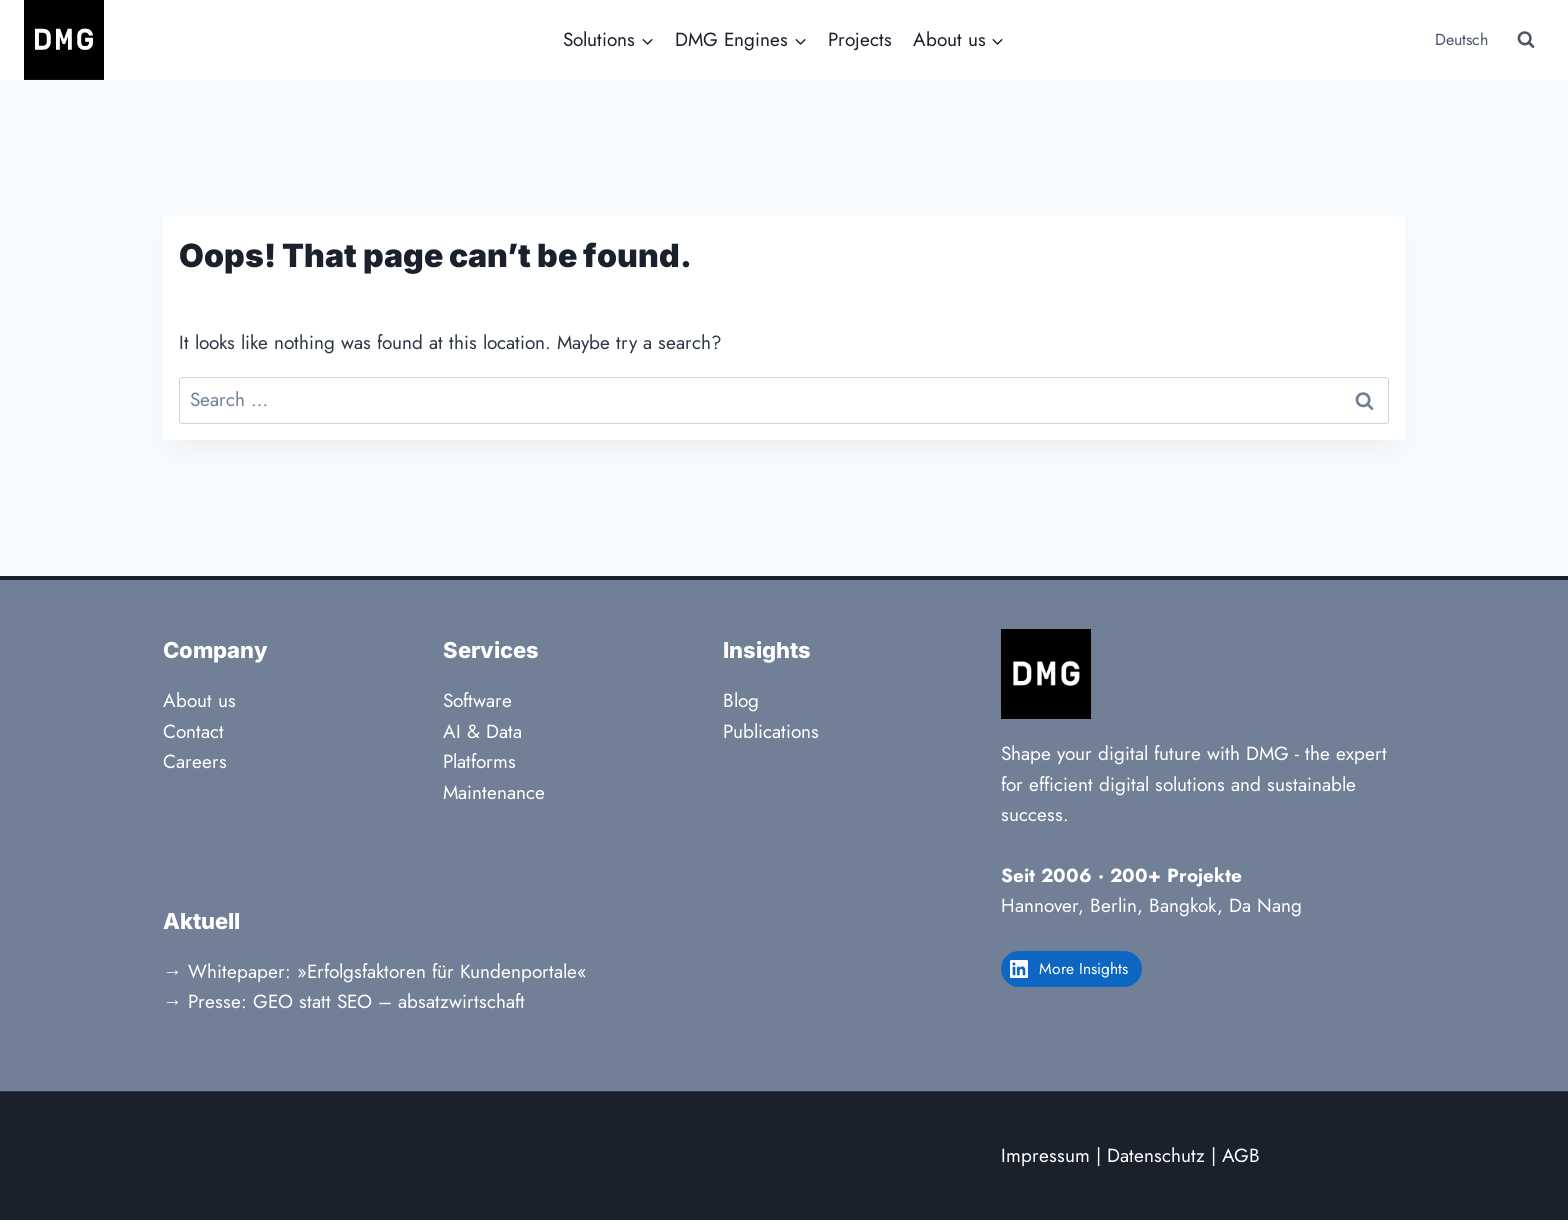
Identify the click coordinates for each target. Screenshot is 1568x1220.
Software (477, 700)
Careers (195, 761)
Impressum (1045, 1155)
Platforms (479, 761)
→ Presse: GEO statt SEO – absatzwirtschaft (344, 1001)
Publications (771, 731)
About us (199, 700)
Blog (741, 700)
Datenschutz (1156, 1155)
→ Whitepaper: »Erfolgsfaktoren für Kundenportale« (375, 971)
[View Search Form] (1526, 40)
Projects (860, 39)
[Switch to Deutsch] (1459, 40)
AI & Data (482, 731)
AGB (1241, 1155)
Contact (193, 731)
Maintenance (494, 792)
